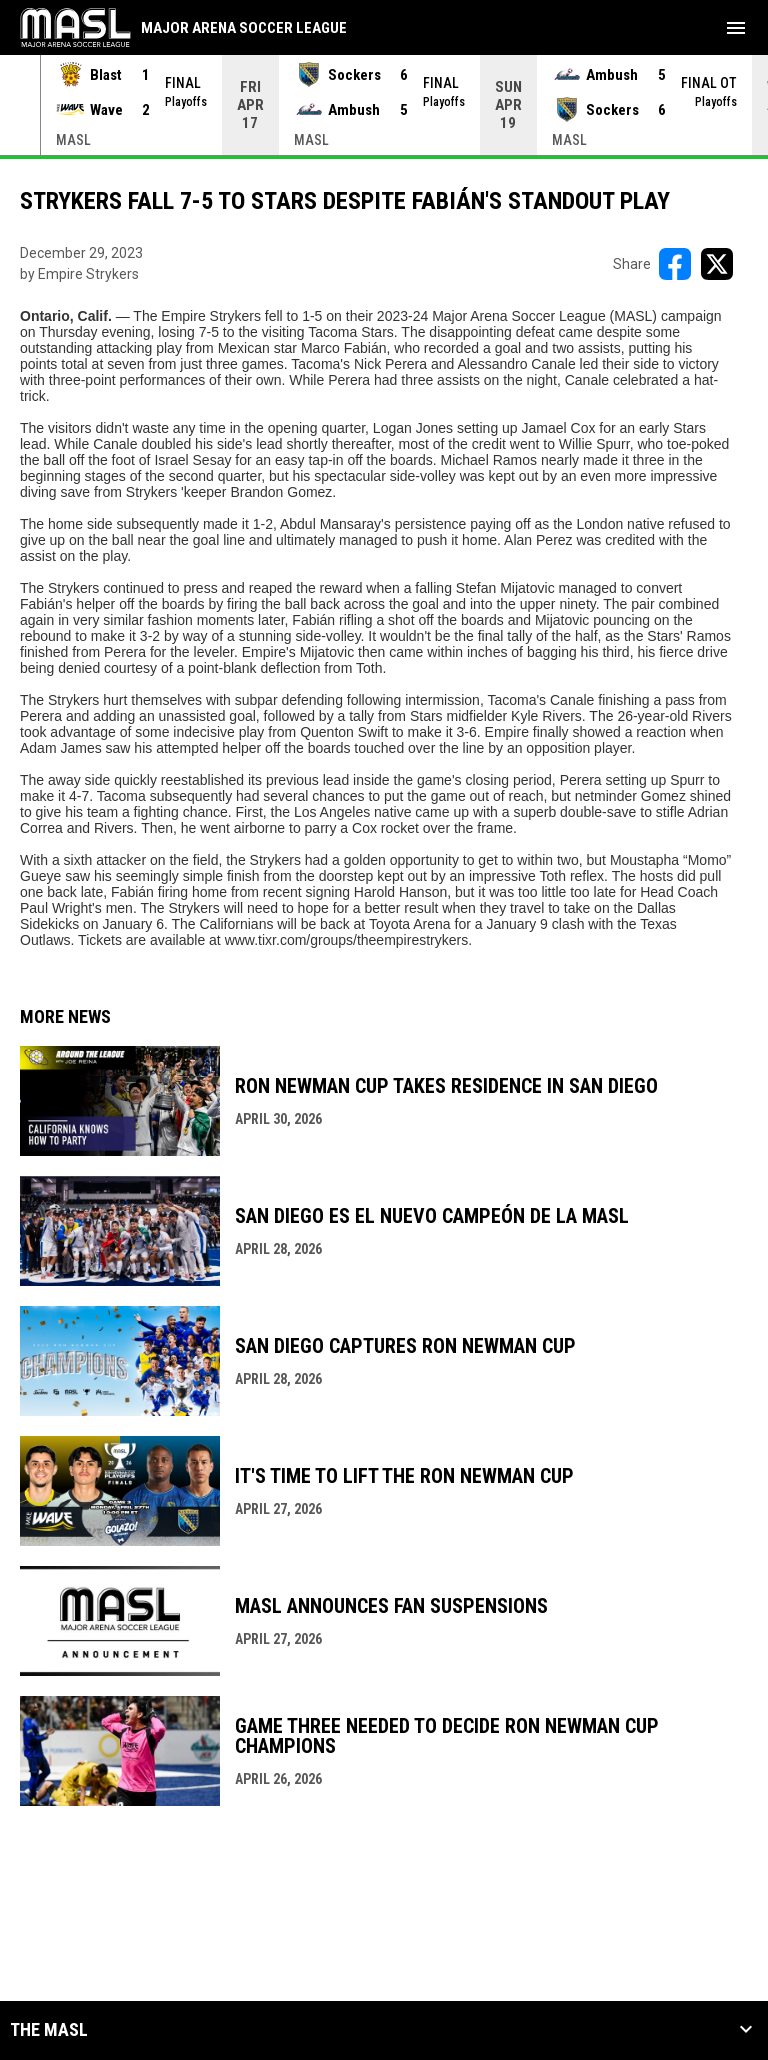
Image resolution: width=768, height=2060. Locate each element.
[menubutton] (736, 28)
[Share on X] (717, 264)
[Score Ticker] (384, 105)
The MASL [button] (49, 2030)
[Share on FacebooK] (675, 264)
